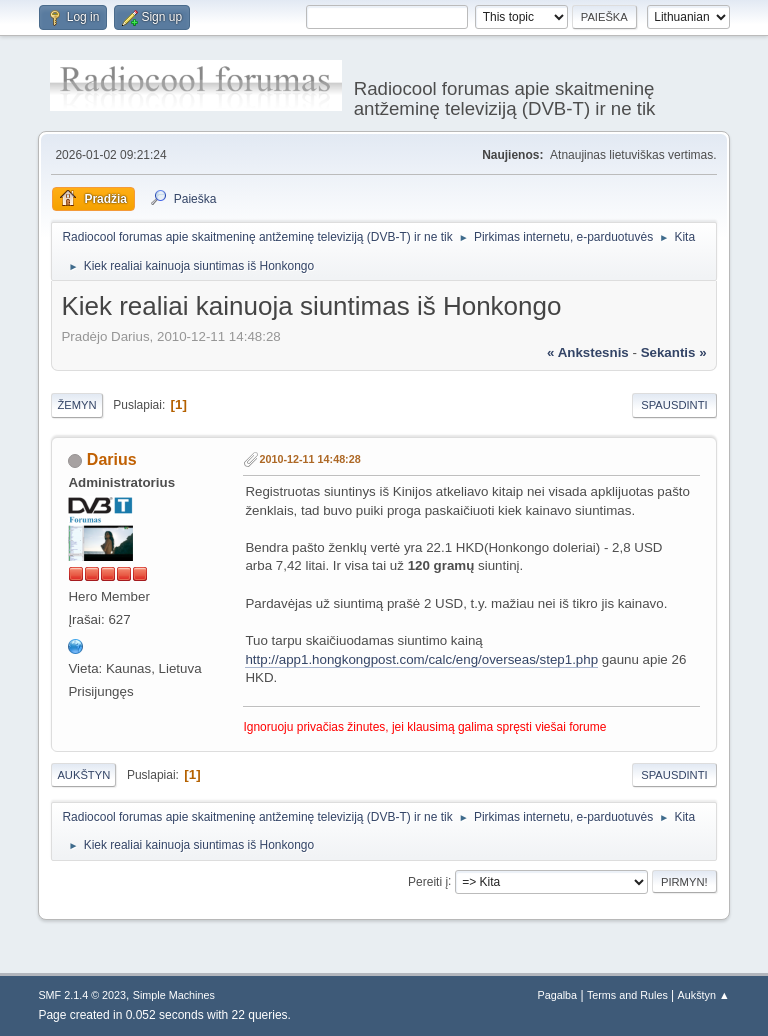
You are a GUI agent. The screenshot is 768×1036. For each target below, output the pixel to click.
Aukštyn (83, 775)
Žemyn (76, 405)
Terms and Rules (627, 995)
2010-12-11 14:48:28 (309, 459)
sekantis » (674, 352)
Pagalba (558, 995)
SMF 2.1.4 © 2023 (82, 995)
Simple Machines (174, 995)
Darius (112, 459)
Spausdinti (674, 405)
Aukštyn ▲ (704, 995)
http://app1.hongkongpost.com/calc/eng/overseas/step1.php (421, 659)
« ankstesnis (588, 352)
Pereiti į (428, 881)
